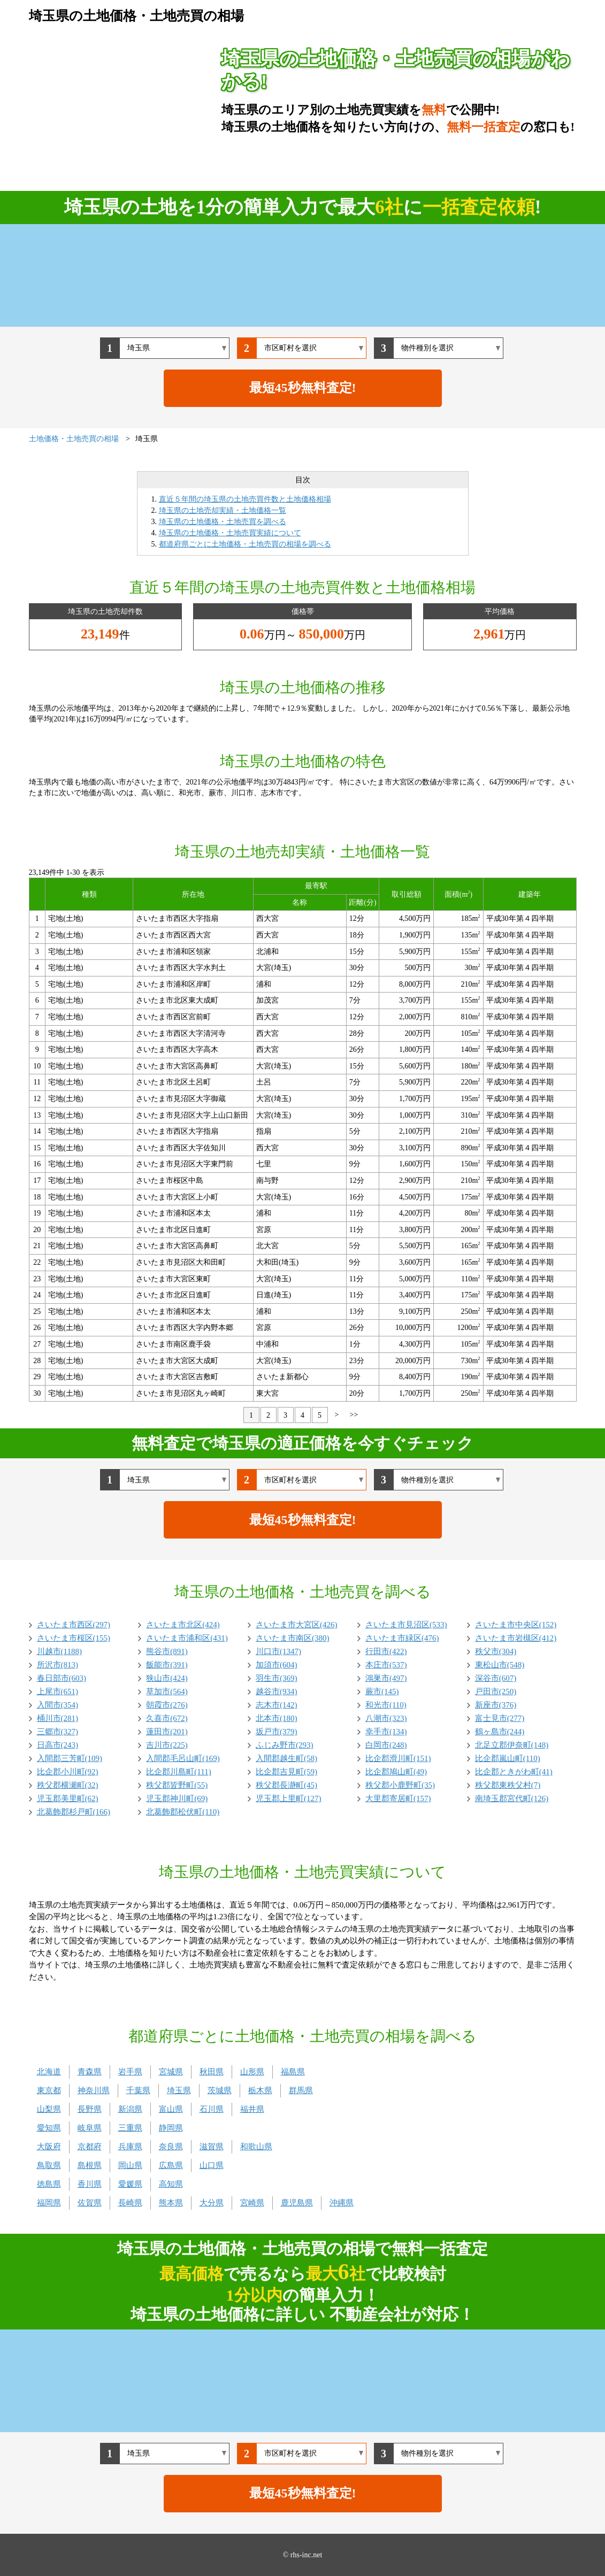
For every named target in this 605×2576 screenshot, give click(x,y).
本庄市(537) (386, 1664)
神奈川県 (94, 2090)
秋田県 (212, 2071)
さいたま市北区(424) (183, 1624)
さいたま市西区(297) (74, 1624)
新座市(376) (496, 1705)
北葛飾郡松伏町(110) (182, 1812)
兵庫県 (130, 2146)
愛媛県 (130, 2184)
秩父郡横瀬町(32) (67, 1785)
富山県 (171, 2109)
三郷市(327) (58, 1731)
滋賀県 (212, 2146)
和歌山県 (256, 2146)
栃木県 (260, 2090)
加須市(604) (276, 1664)
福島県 (293, 2071)
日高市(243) (58, 1745)
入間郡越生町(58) (286, 1758)
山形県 (252, 2071)
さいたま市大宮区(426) (297, 1624)
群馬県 (301, 2090)
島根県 (90, 2165)
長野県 (90, 2109)
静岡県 (171, 2128)
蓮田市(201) (167, 1731)
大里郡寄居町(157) (398, 1798)
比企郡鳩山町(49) (396, 1771)
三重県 (130, 2128)
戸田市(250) (496, 1691)
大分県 (212, 2202)
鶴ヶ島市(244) (500, 1731)
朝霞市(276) (167, 1705)
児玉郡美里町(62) (67, 1798)
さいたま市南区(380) (293, 1638)
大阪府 (49, 2146)
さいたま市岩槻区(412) (516, 1638)
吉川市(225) (167, 1745)
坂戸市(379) (276, 1731)
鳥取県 (49, 2165)
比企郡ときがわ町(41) (514, 1771)
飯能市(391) (167, 1664)
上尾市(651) (58, 1691)
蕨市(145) (382, 1691)
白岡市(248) (386, 1745)
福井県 (252, 2109)
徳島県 (49, 2184)
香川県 (90, 2184)
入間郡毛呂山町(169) (183, 1758)
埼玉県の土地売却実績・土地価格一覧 (222, 510)
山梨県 (49, 2109)
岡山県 (130, 2165)
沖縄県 (342, 2202)
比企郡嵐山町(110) (507, 1758)
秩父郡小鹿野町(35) (400, 1785)
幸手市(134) (386, 1731)
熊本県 (171, 2202)
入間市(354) (58, 1705)
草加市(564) (167, 1691)
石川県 (212, 2109)
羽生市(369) (276, 1678)
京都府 (90, 2146)
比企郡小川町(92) (67, 1771)
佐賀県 (90, 2202)
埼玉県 (179, 2090)
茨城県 (220, 2090)
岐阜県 (90, 2128)
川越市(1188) (59, 1651)
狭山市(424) (167, 1678)
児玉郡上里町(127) (288, 1798)
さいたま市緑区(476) (402, 1638)
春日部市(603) (62, 1678)
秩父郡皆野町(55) (177, 1785)
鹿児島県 (297, 2202)
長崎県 (130, 2202)
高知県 (171, 2184)
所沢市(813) (58, 1664)
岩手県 (130, 2071)
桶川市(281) (58, 1718)
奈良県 (171, 2146)
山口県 (212, 2165)
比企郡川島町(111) (178, 1771)
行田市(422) (386, 1651)
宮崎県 (252, 2202)
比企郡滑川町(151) (398, 1758)
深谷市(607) (496, 1678)
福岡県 (49, 2202)
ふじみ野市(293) (284, 1745)
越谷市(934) (276, 1691)
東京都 (49, 2090)
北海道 (49, 2071)
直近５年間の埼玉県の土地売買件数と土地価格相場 (245, 499)
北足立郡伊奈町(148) (512, 1745)
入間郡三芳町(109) (70, 1758)
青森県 (90, 2071)
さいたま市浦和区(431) (187, 1638)
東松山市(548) (500, 1664)
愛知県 (49, 2128)
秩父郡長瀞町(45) (286, 1785)
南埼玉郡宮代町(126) (512, 1798)
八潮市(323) (386, 1718)
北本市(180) (276, 1718)
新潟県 (130, 2109)
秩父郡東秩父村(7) (508, 1785)
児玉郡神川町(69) (177, 1798)
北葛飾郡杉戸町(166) (74, 1812)
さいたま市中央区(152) (516, 1624)
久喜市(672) (167, 1718)
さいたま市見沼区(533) (406, 1624)
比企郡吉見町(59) (286, 1771)
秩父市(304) (496, 1651)
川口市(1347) (278, 1651)
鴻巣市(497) (386, 1678)
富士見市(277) (500, 1718)
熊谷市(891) (167, 1651)
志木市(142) (276, 1705)
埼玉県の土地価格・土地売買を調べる (222, 522)
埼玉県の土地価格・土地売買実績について (230, 533)
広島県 (171, 2165)
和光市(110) (386, 1705)
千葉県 (138, 2090)
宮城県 (171, 2071)
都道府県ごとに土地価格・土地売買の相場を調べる (245, 544)
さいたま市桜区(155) (74, 1638)
